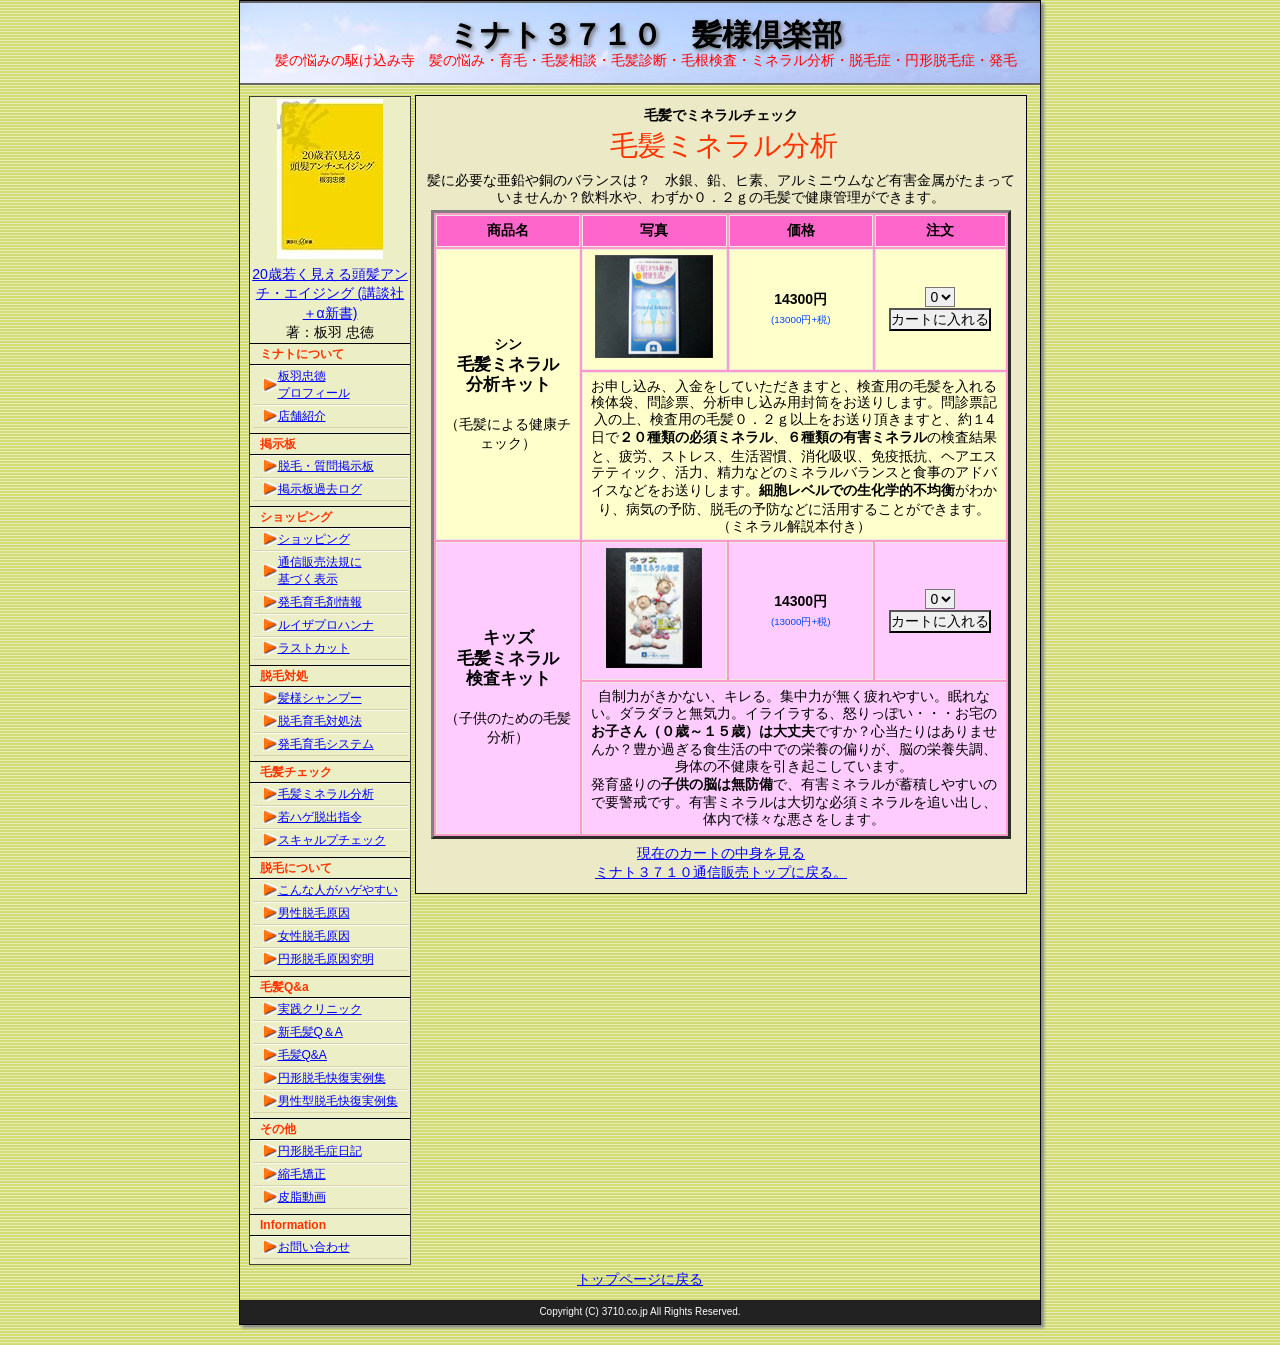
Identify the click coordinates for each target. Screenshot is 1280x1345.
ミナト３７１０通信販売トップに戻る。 (721, 872)
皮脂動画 (302, 1197)
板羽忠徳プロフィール (314, 384)
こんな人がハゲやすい (338, 890)
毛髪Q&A (302, 1055)
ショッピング (314, 539)
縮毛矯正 (302, 1174)
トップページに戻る (640, 1279)
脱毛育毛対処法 (320, 721)
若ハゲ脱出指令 (320, 817)
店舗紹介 (302, 416)
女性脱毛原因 (314, 936)
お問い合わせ (314, 1247)
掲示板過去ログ (320, 489)
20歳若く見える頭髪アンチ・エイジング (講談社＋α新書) (330, 293)
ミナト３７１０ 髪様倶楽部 (645, 34)
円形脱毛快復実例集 (332, 1078)
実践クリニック (320, 1009)
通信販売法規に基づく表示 (320, 570)
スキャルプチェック (332, 840)
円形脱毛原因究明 (326, 959)
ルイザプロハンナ (326, 625)
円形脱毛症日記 (320, 1151)
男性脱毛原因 (314, 913)
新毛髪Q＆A (310, 1032)
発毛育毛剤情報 (320, 602)
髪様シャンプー (320, 698)
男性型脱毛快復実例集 (338, 1101)
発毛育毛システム (326, 744)
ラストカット (314, 648)
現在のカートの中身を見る (721, 853)
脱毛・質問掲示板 (326, 466)
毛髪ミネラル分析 (326, 794)
